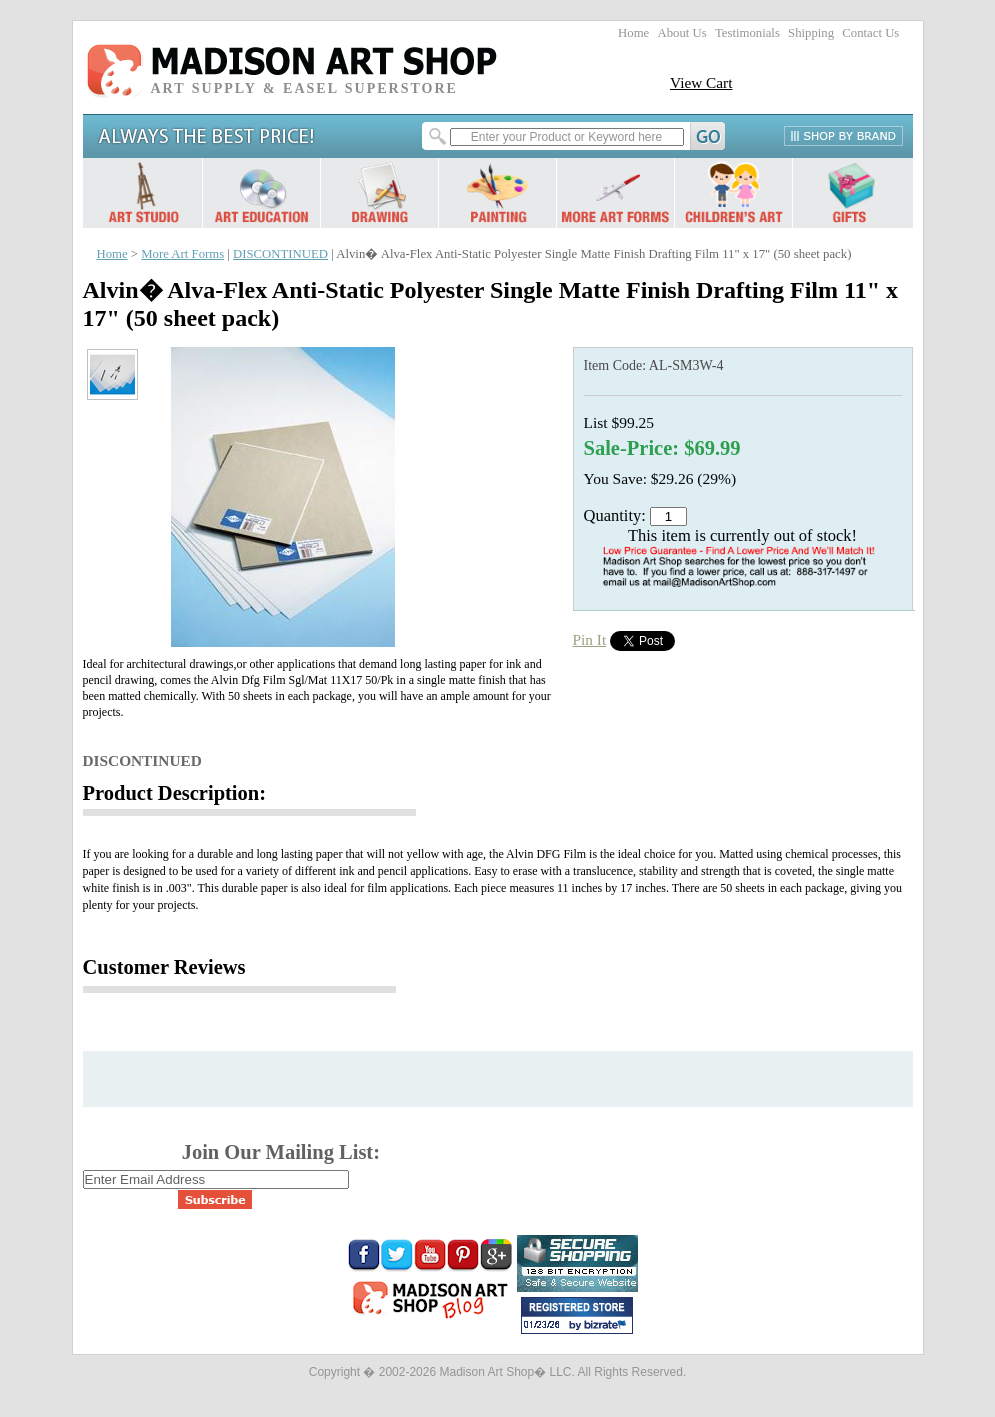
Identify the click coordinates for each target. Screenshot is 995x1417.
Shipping (811, 33)
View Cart (701, 82)
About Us (681, 33)
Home (633, 33)
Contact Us (870, 33)
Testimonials (747, 33)
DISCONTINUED (280, 254)
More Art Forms (182, 254)
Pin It (590, 639)
